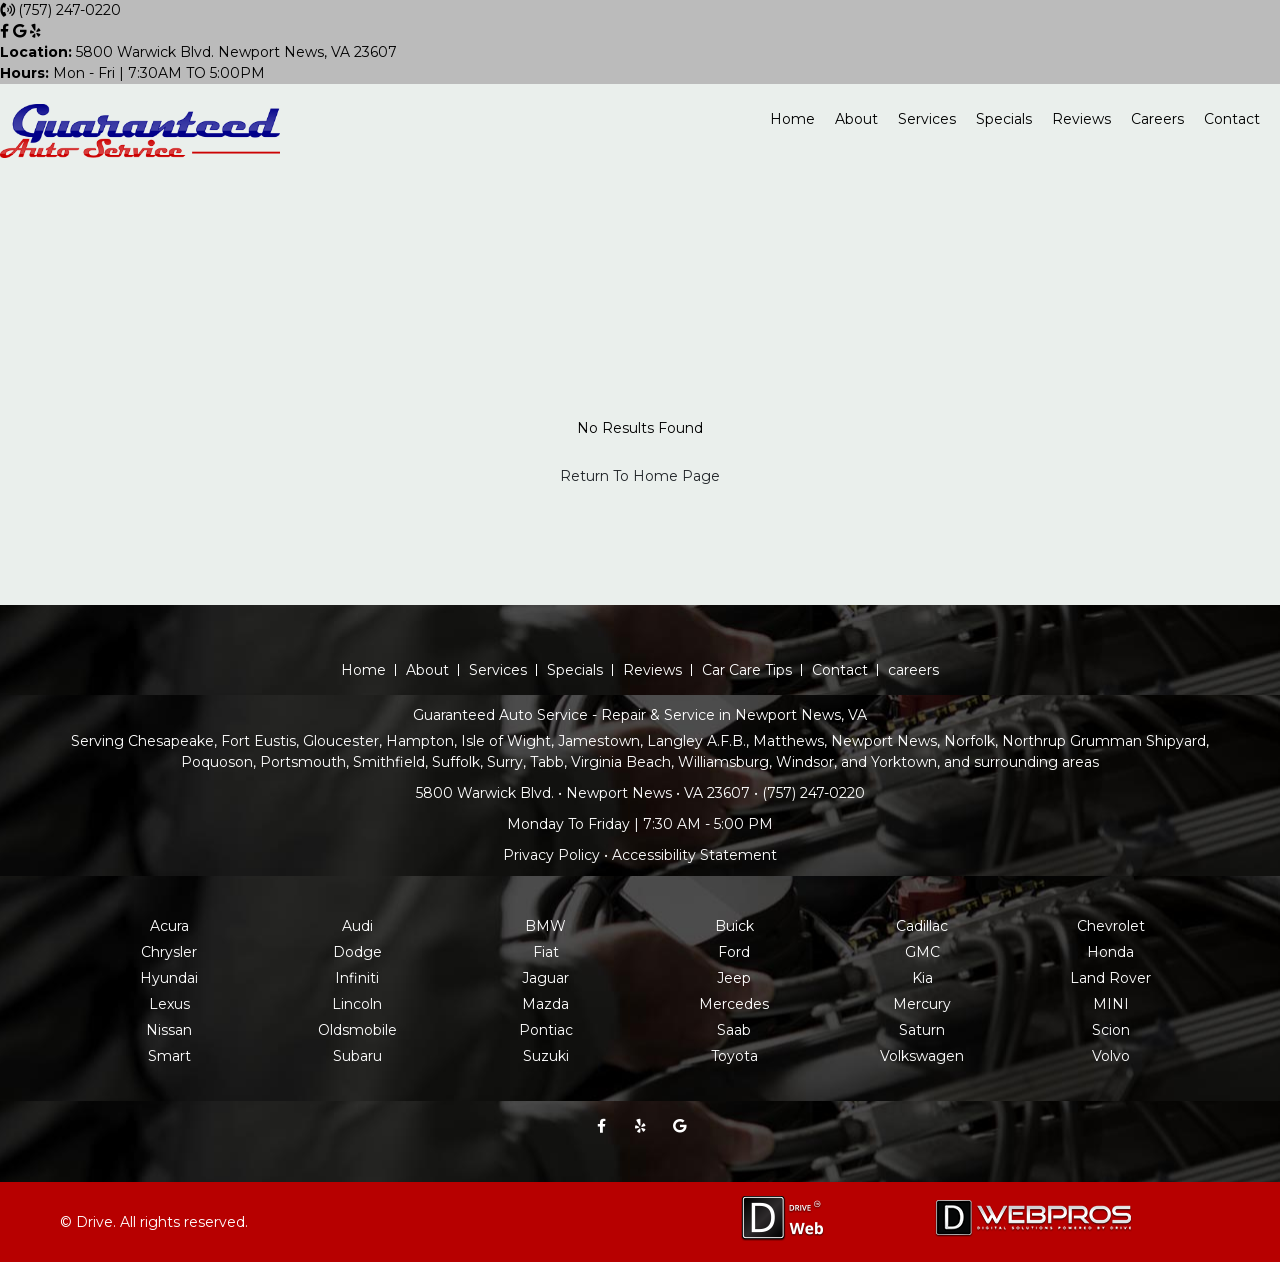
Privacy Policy (551, 855)
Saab (734, 1030)
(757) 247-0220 (69, 10)
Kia (922, 978)
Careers (1157, 119)
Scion (1111, 1030)
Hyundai (169, 978)
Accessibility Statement (694, 855)
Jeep (734, 978)
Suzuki (546, 1056)
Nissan (169, 1030)
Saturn (922, 1030)
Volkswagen (922, 1056)
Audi (357, 926)
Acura (169, 926)
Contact (1232, 119)
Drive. (96, 1222)
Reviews (1081, 119)
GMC (922, 952)
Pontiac (546, 1030)
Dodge (357, 952)
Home (792, 119)
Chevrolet (1111, 926)
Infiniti (357, 978)
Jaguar (545, 978)
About (856, 119)
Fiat (546, 952)
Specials (1004, 119)
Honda (1110, 952)
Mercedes (734, 1004)
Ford (734, 952)
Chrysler (169, 952)
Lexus (169, 1004)
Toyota (734, 1056)
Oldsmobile (357, 1030)
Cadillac (922, 926)
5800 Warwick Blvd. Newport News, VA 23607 (198, 52)
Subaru (357, 1056)
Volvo (1111, 1056)
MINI (1111, 1004)
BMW (545, 926)
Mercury (922, 1004)
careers (913, 670)
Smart (169, 1056)
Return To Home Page (640, 476)
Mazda (545, 1004)
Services (927, 119)
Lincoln (357, 1004)
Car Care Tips (747, 670)
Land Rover (1110, 978)
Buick (734, 926)
